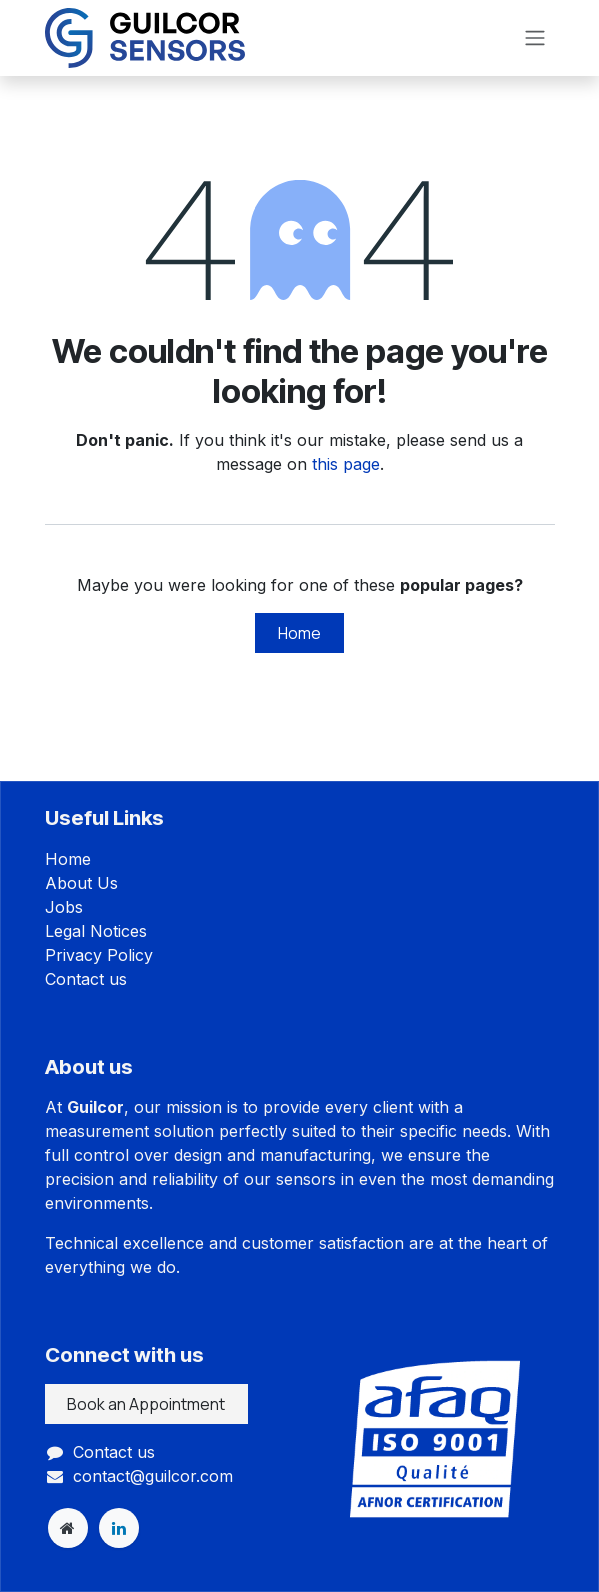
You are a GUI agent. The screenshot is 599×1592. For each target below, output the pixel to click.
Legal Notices (96, 931)
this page (346, 464)
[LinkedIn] (119, 1528)
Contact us (86, 979)
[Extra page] (68, 1528)
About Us (81, 883)
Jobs (64, 907)
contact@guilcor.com (153, 1476)
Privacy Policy (99, 955)
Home (299, 633)
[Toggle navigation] (535, 38)
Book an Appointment (146, 1404)
